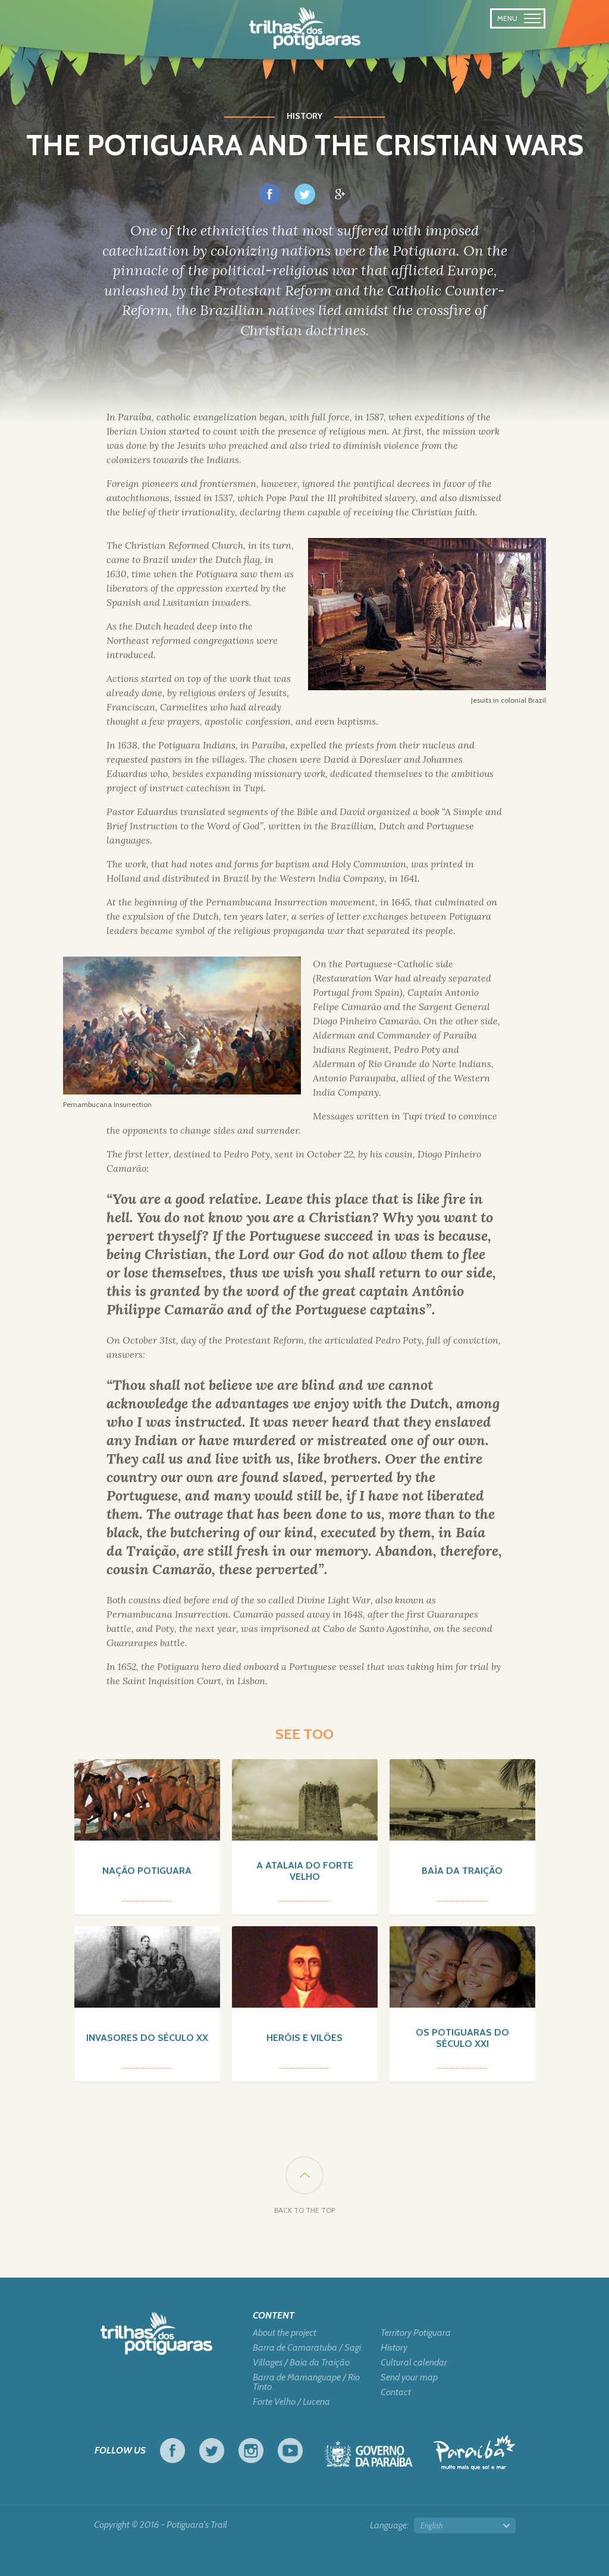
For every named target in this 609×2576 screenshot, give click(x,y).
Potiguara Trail (304, 28)
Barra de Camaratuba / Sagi (307, 2347)
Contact (396, 2392)
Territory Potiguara (416, 2333)
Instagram (250, 2450)
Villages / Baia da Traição (301, 2362)
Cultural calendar (414, 2362)
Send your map (409, 2377)
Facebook (172, 2450)
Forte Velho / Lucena (291, 2402)
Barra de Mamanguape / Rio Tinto (306, 2382)
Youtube (290, 2450)
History (394, 2347)
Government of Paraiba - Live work (368, 2457)
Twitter (211, 2450)
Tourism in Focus (474, 2452)
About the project (284, 2333)
